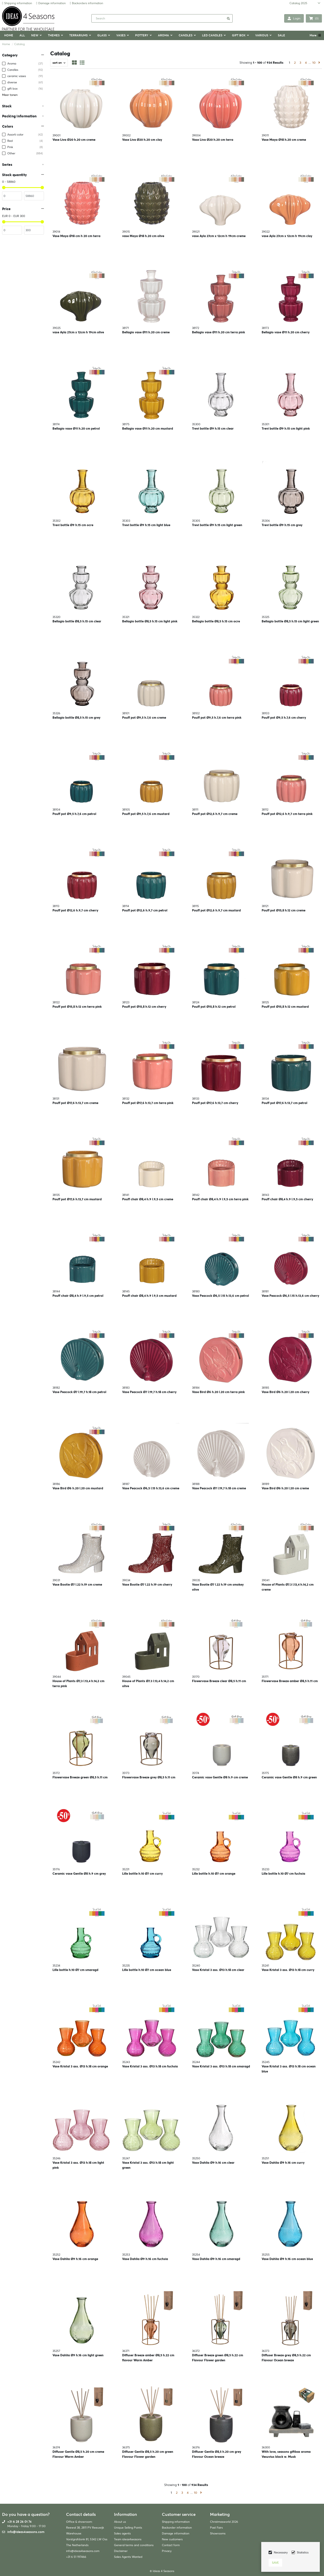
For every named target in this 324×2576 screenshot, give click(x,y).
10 (313, 63)
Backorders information (87, 3)
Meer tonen (10, 95)
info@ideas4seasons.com (25, 2532)
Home (6, 44)
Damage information (52, 3)
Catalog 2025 (298, 3)
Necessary (281, 2552)
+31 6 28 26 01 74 (19, 2522)
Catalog (19, 44)
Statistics (303, 2552)
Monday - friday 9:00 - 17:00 (26, 2526)
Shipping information (18, 3)
